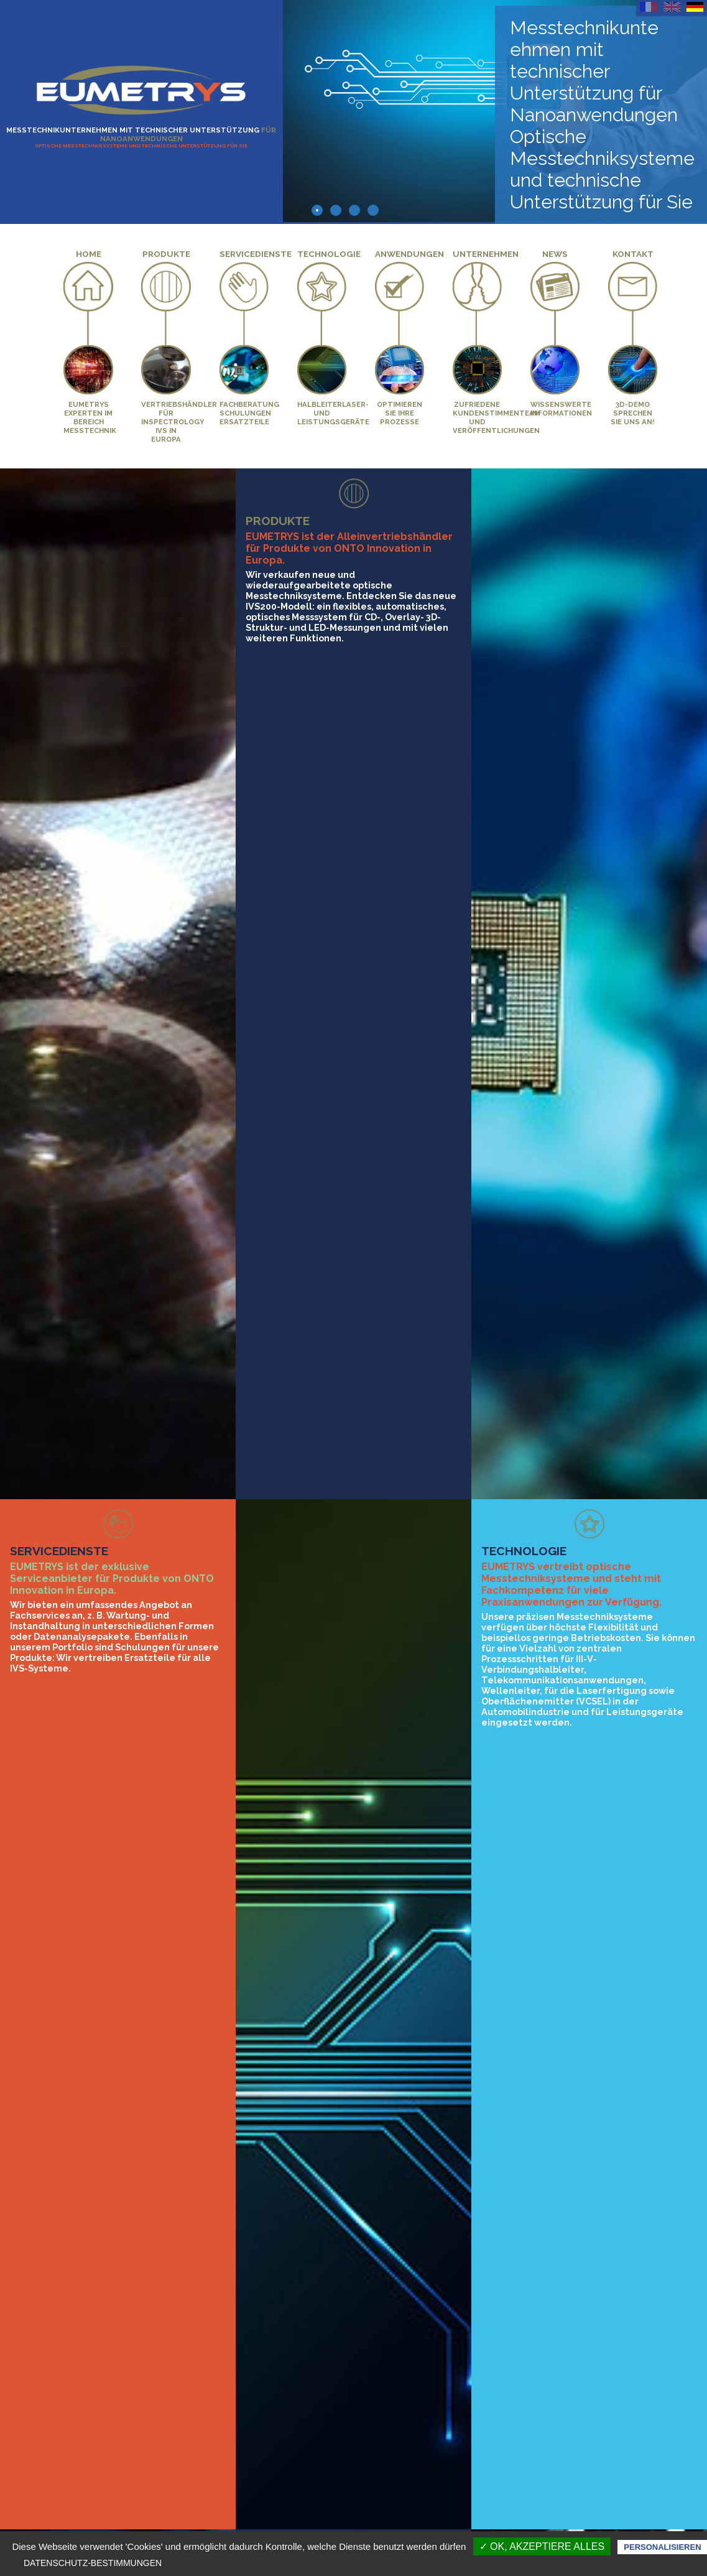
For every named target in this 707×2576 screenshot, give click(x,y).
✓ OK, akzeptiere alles (542, 2546)
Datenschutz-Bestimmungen (93, 2563)
